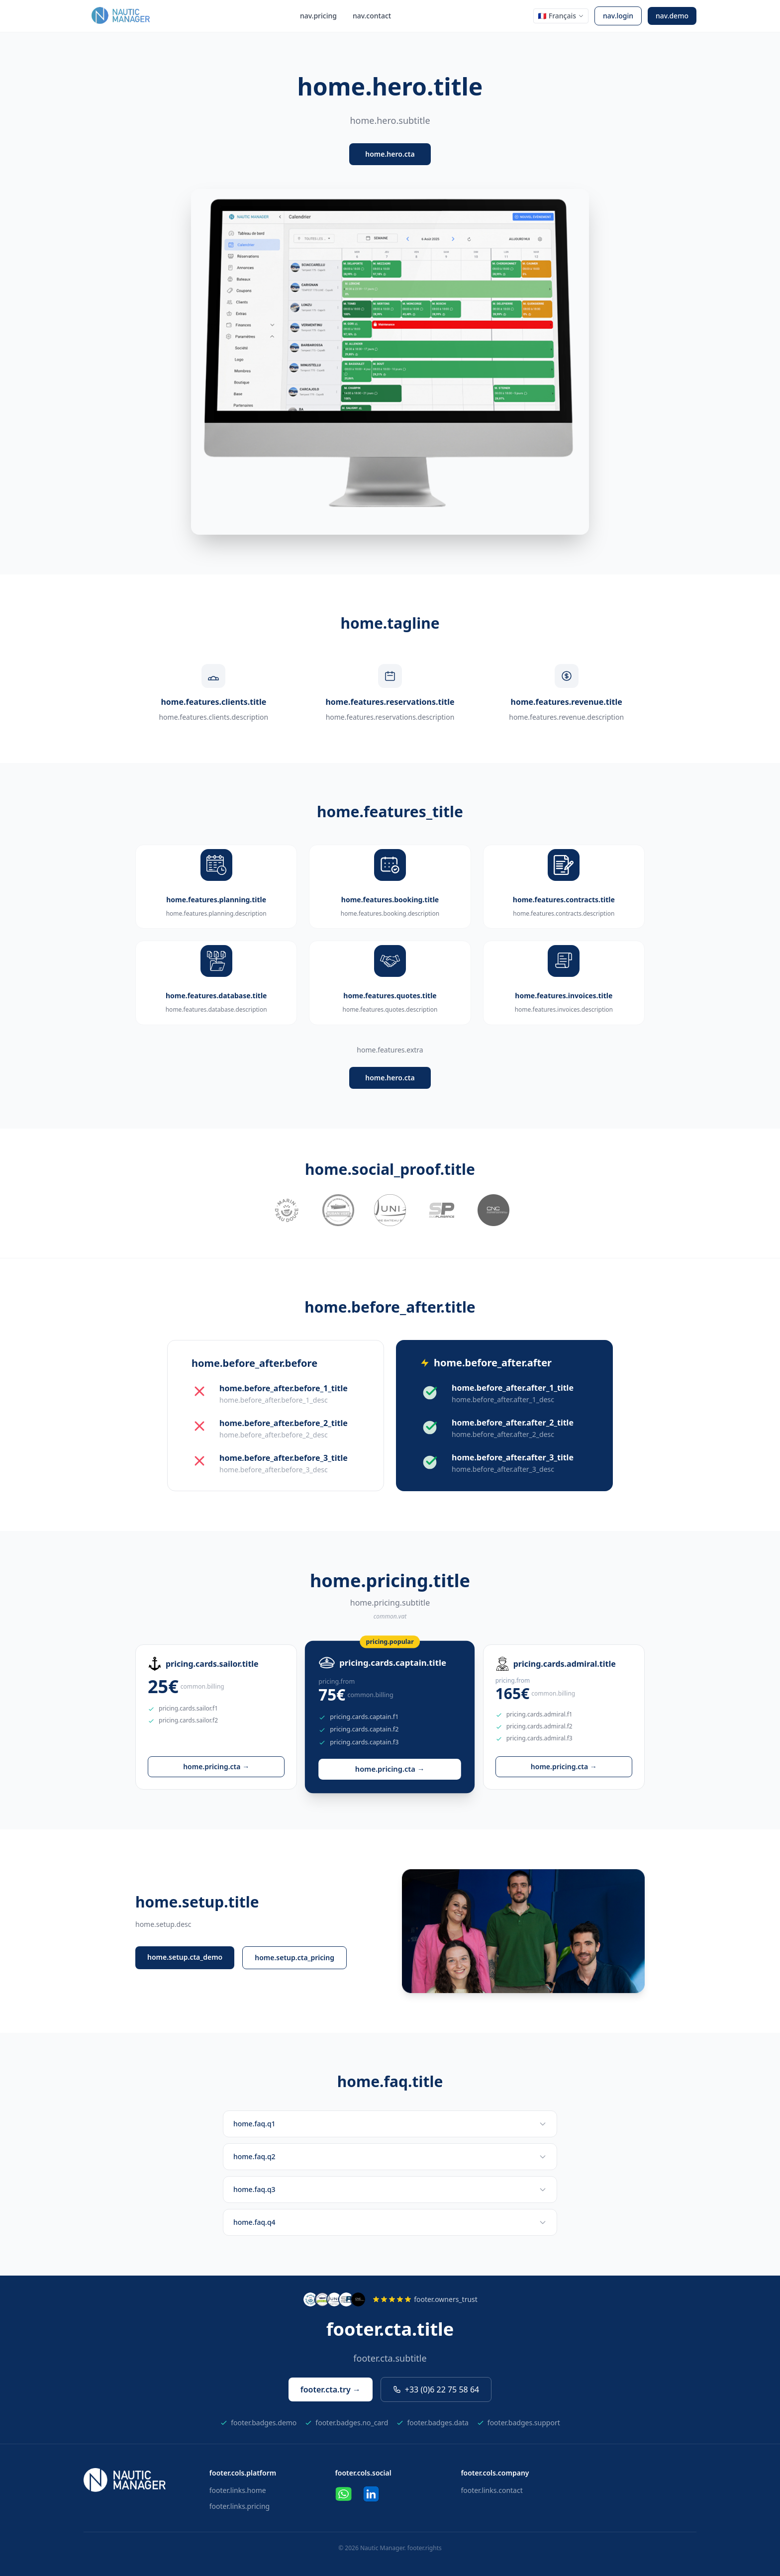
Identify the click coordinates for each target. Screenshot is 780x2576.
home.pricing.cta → (216, 1766)
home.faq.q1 (390, 2123)
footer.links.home (237, 2490)
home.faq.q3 (390, 2189)
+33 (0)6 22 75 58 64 (436, 2389)
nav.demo (672, 15)
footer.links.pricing (239, 2506)
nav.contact (372, 15)
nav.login (618, 15)
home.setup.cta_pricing (294, 1957)
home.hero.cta (389, 154)
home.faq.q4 (390, 2222)
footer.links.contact (491, 2490)
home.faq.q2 (390, 2156)
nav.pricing (318, 15)
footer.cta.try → (330, 2389)
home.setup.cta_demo (184, 1957)
